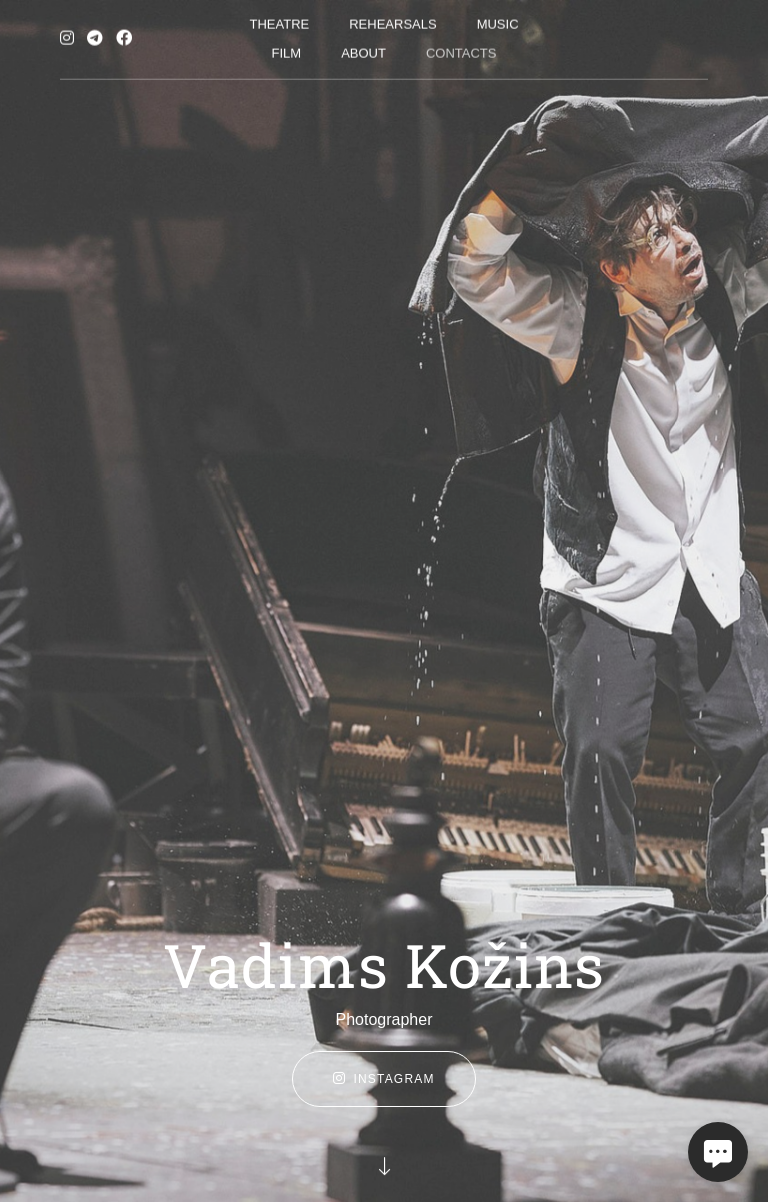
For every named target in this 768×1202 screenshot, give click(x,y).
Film (287, 49)
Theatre (279, 20)
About (363, 49)
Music (498, 20)
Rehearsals (392, 20)
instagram (383, 1079)
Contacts (461, 49)
